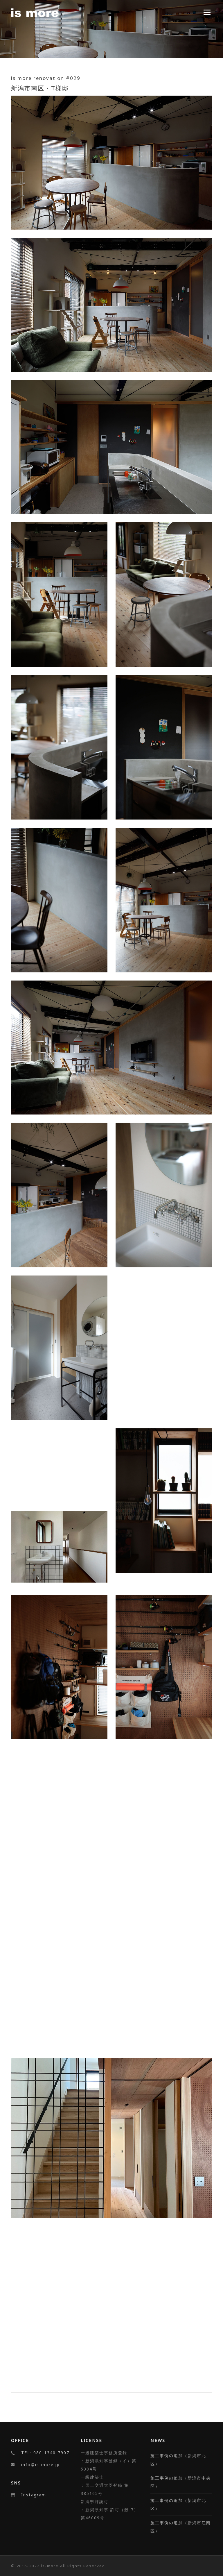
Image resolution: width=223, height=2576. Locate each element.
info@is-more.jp (40, 2464)
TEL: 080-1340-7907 (45, 2452)
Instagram (33, 2495)
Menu (207, 12)
